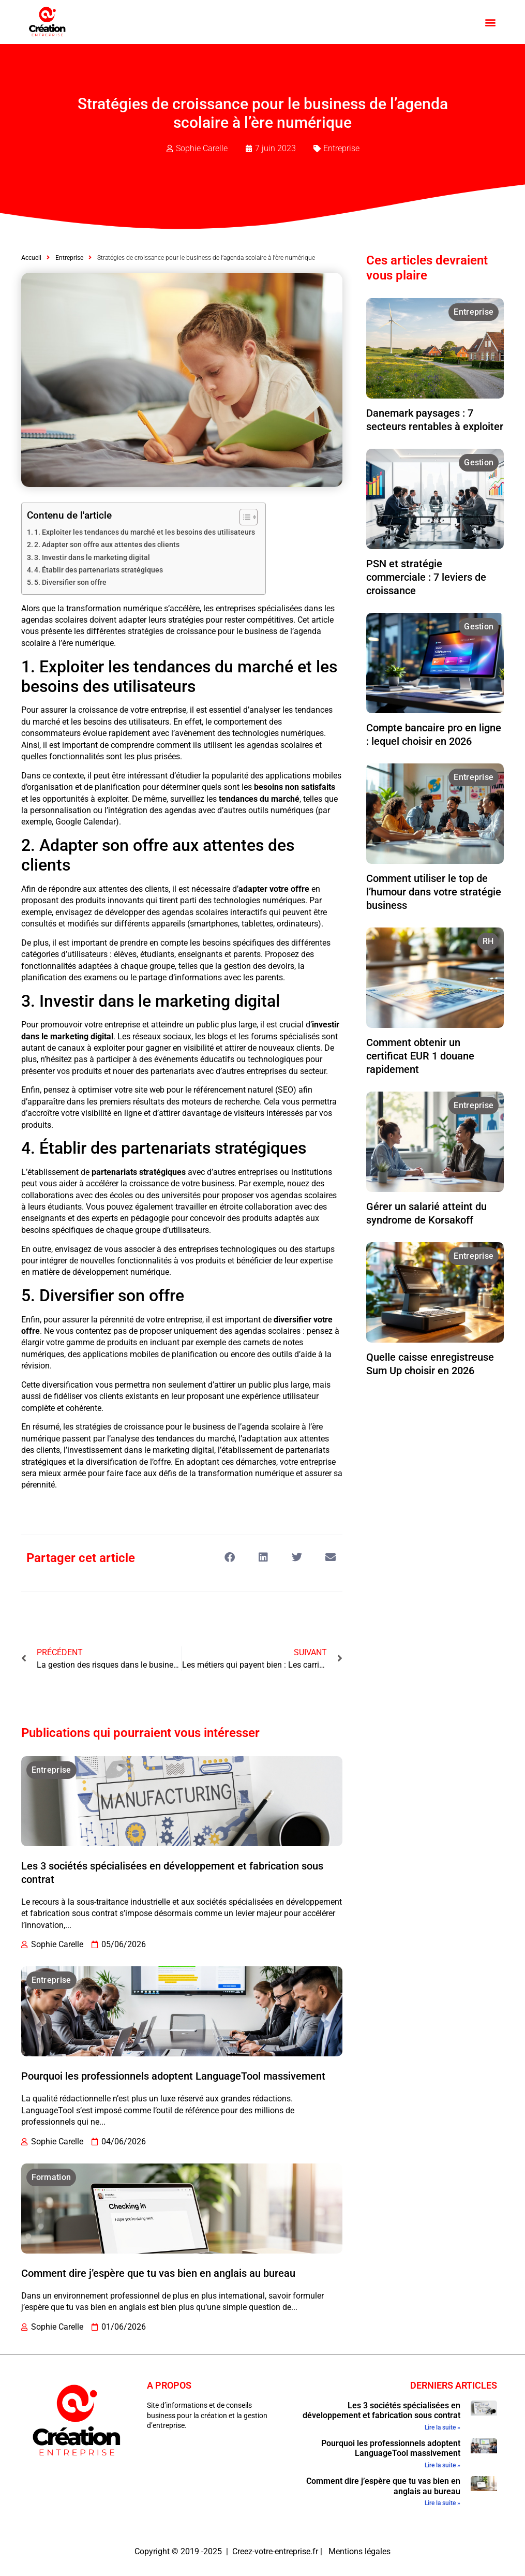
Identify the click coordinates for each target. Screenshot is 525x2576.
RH (488, 941)
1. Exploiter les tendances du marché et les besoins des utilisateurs (144, 532)
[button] (490, 22)
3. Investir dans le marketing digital (92, 557)
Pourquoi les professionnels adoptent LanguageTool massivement (173, 2076)
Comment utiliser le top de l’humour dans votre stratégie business (433, 891)
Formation (51, 2177)
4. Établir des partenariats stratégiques (98, 570)
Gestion (478, 462)
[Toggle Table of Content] (243, 517)
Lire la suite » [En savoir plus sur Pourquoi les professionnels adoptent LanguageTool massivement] (442, 2465)
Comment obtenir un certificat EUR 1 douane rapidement (420, 1056)
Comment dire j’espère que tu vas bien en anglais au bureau (158, 2273)
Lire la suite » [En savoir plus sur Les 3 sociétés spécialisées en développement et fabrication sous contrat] (442, 2427)
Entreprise (341, 148)
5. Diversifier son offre (70, 582)
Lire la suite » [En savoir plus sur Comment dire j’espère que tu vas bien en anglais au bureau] (442, 2503)
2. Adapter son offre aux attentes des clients (106, 544)
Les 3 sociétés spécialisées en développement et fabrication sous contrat (381, 2410)
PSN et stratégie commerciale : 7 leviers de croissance (426, 577)
